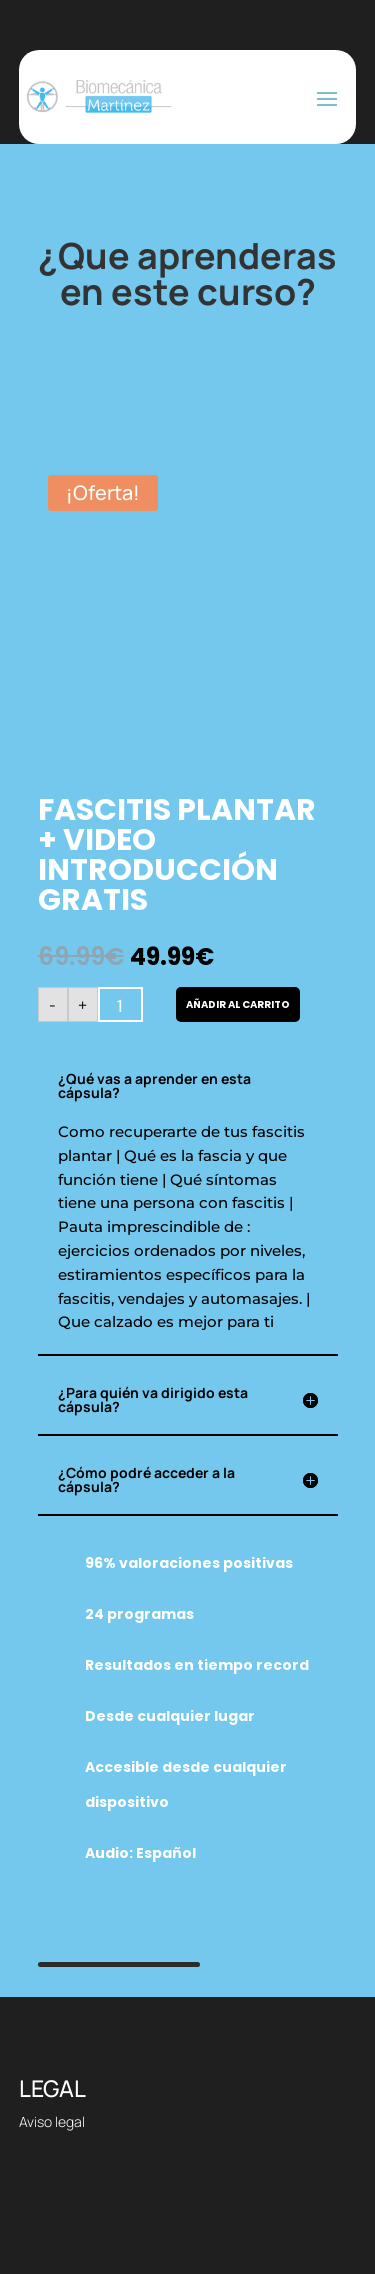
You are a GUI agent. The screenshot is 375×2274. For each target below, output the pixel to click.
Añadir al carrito (238, 1004)
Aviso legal (52, 2121)
